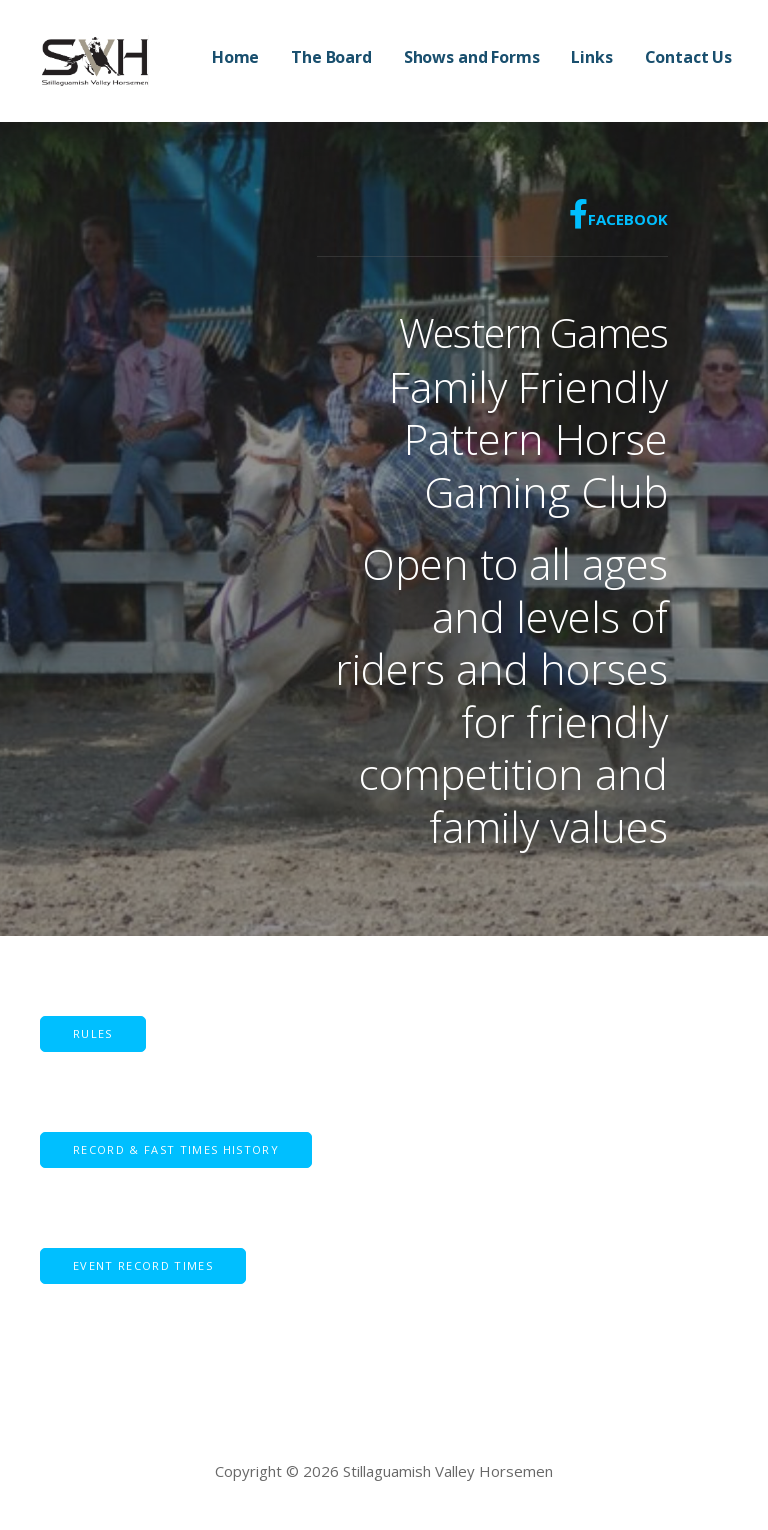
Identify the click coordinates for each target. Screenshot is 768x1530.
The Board (331, 57)
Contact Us (688, 57)
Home (235, 57)
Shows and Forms (472, 57)
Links (591, 57)
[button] (176, 1150)
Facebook (618, 214)
